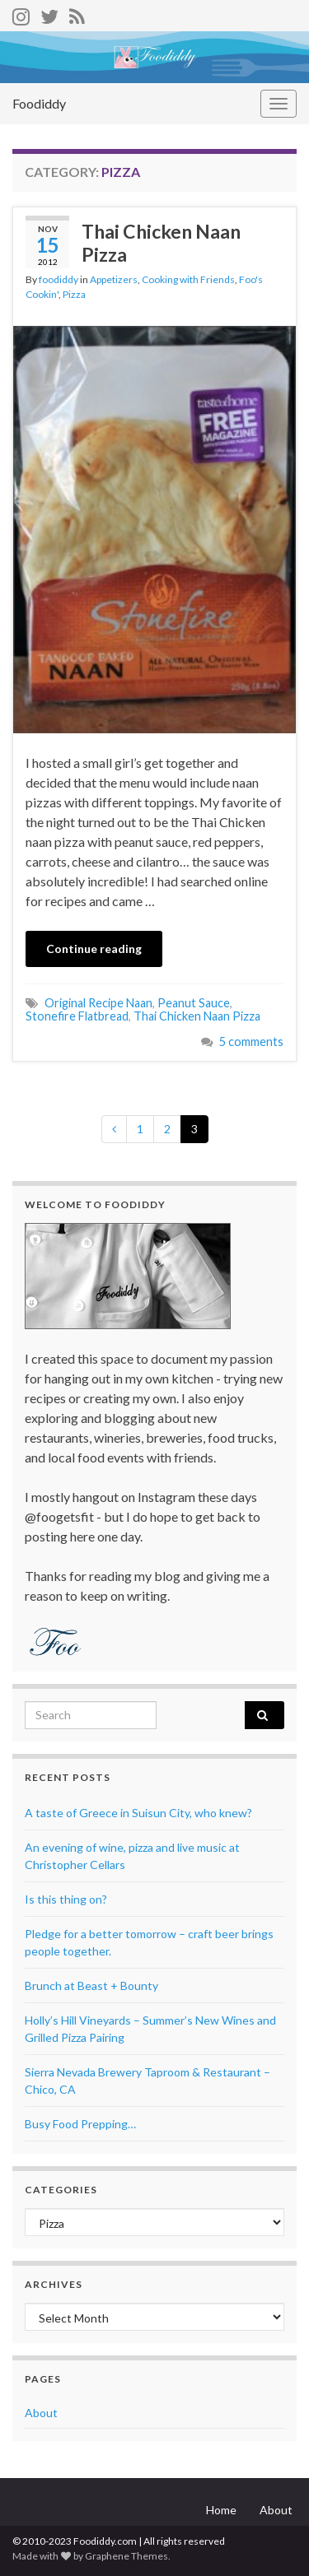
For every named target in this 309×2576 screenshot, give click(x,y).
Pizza (74, 294)
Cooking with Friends (188, 279)
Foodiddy (39, 103)
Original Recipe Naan (98, 1003)
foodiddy (58, 279)
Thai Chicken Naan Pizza (161, 243)
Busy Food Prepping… (80, 2124)
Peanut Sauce (193, 1003)
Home (221, 2510)
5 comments (251, 1042)
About (41, 2413)
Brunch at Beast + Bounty (91, 1985)
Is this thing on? (66, 1899)
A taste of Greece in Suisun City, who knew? (138, 1813)
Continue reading (94, 949)
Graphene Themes (126, 2556)
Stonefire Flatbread (77, 1016)
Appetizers (114, 279)
